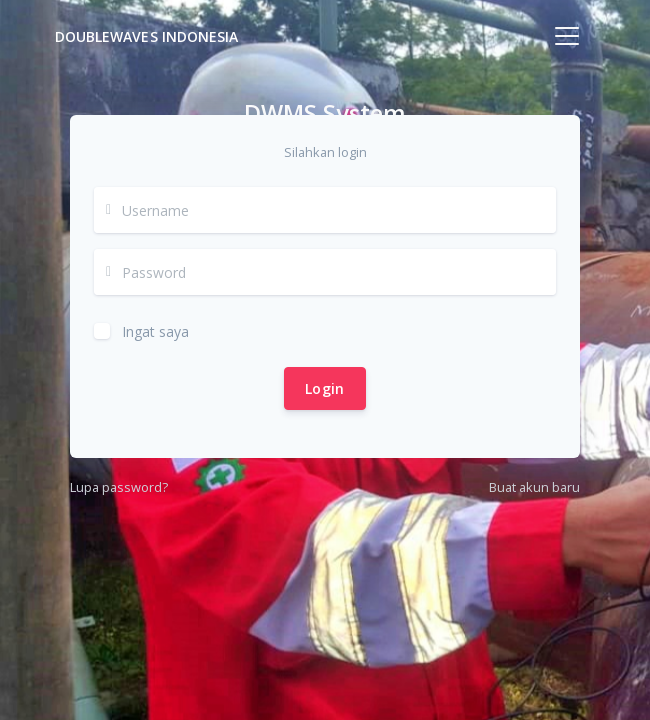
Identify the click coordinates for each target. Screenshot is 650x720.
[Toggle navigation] (567, 36)
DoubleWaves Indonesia (146, 36)
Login (325, 388)
